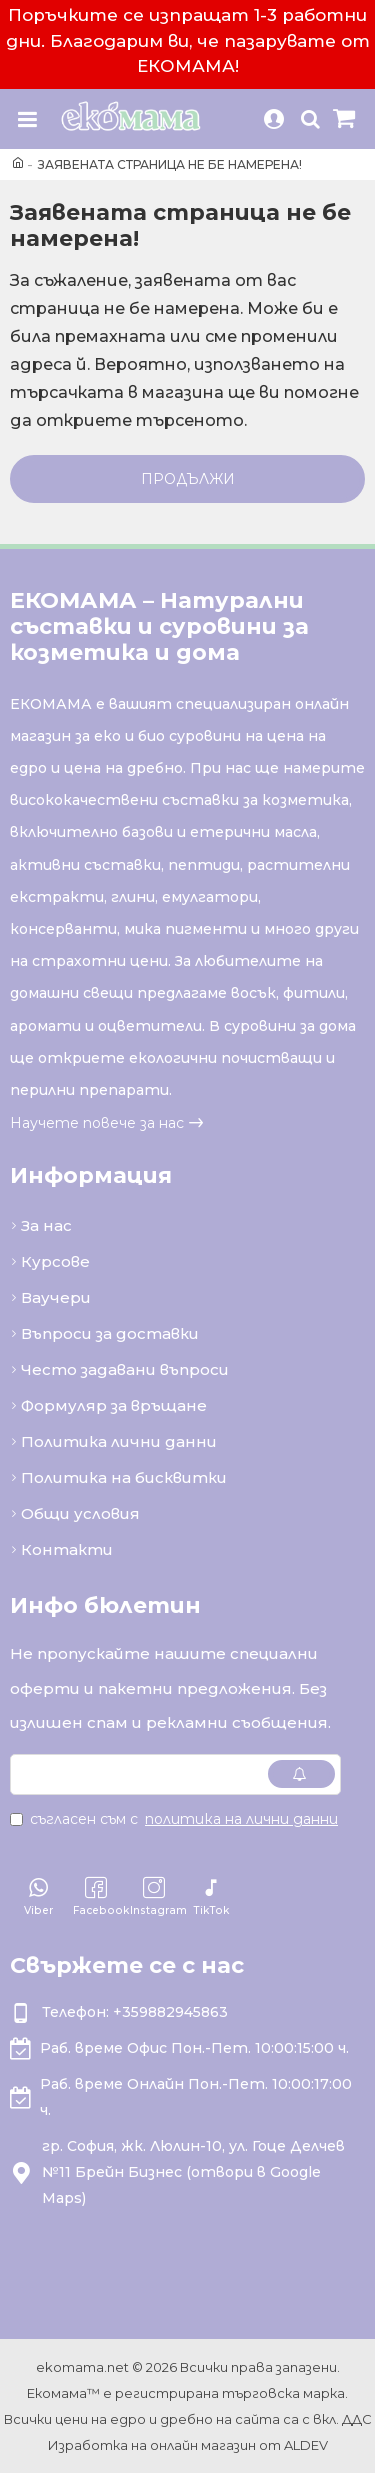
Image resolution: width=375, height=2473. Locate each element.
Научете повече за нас (97, 1123)
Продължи (188, 479)
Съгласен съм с (175, 1819)
